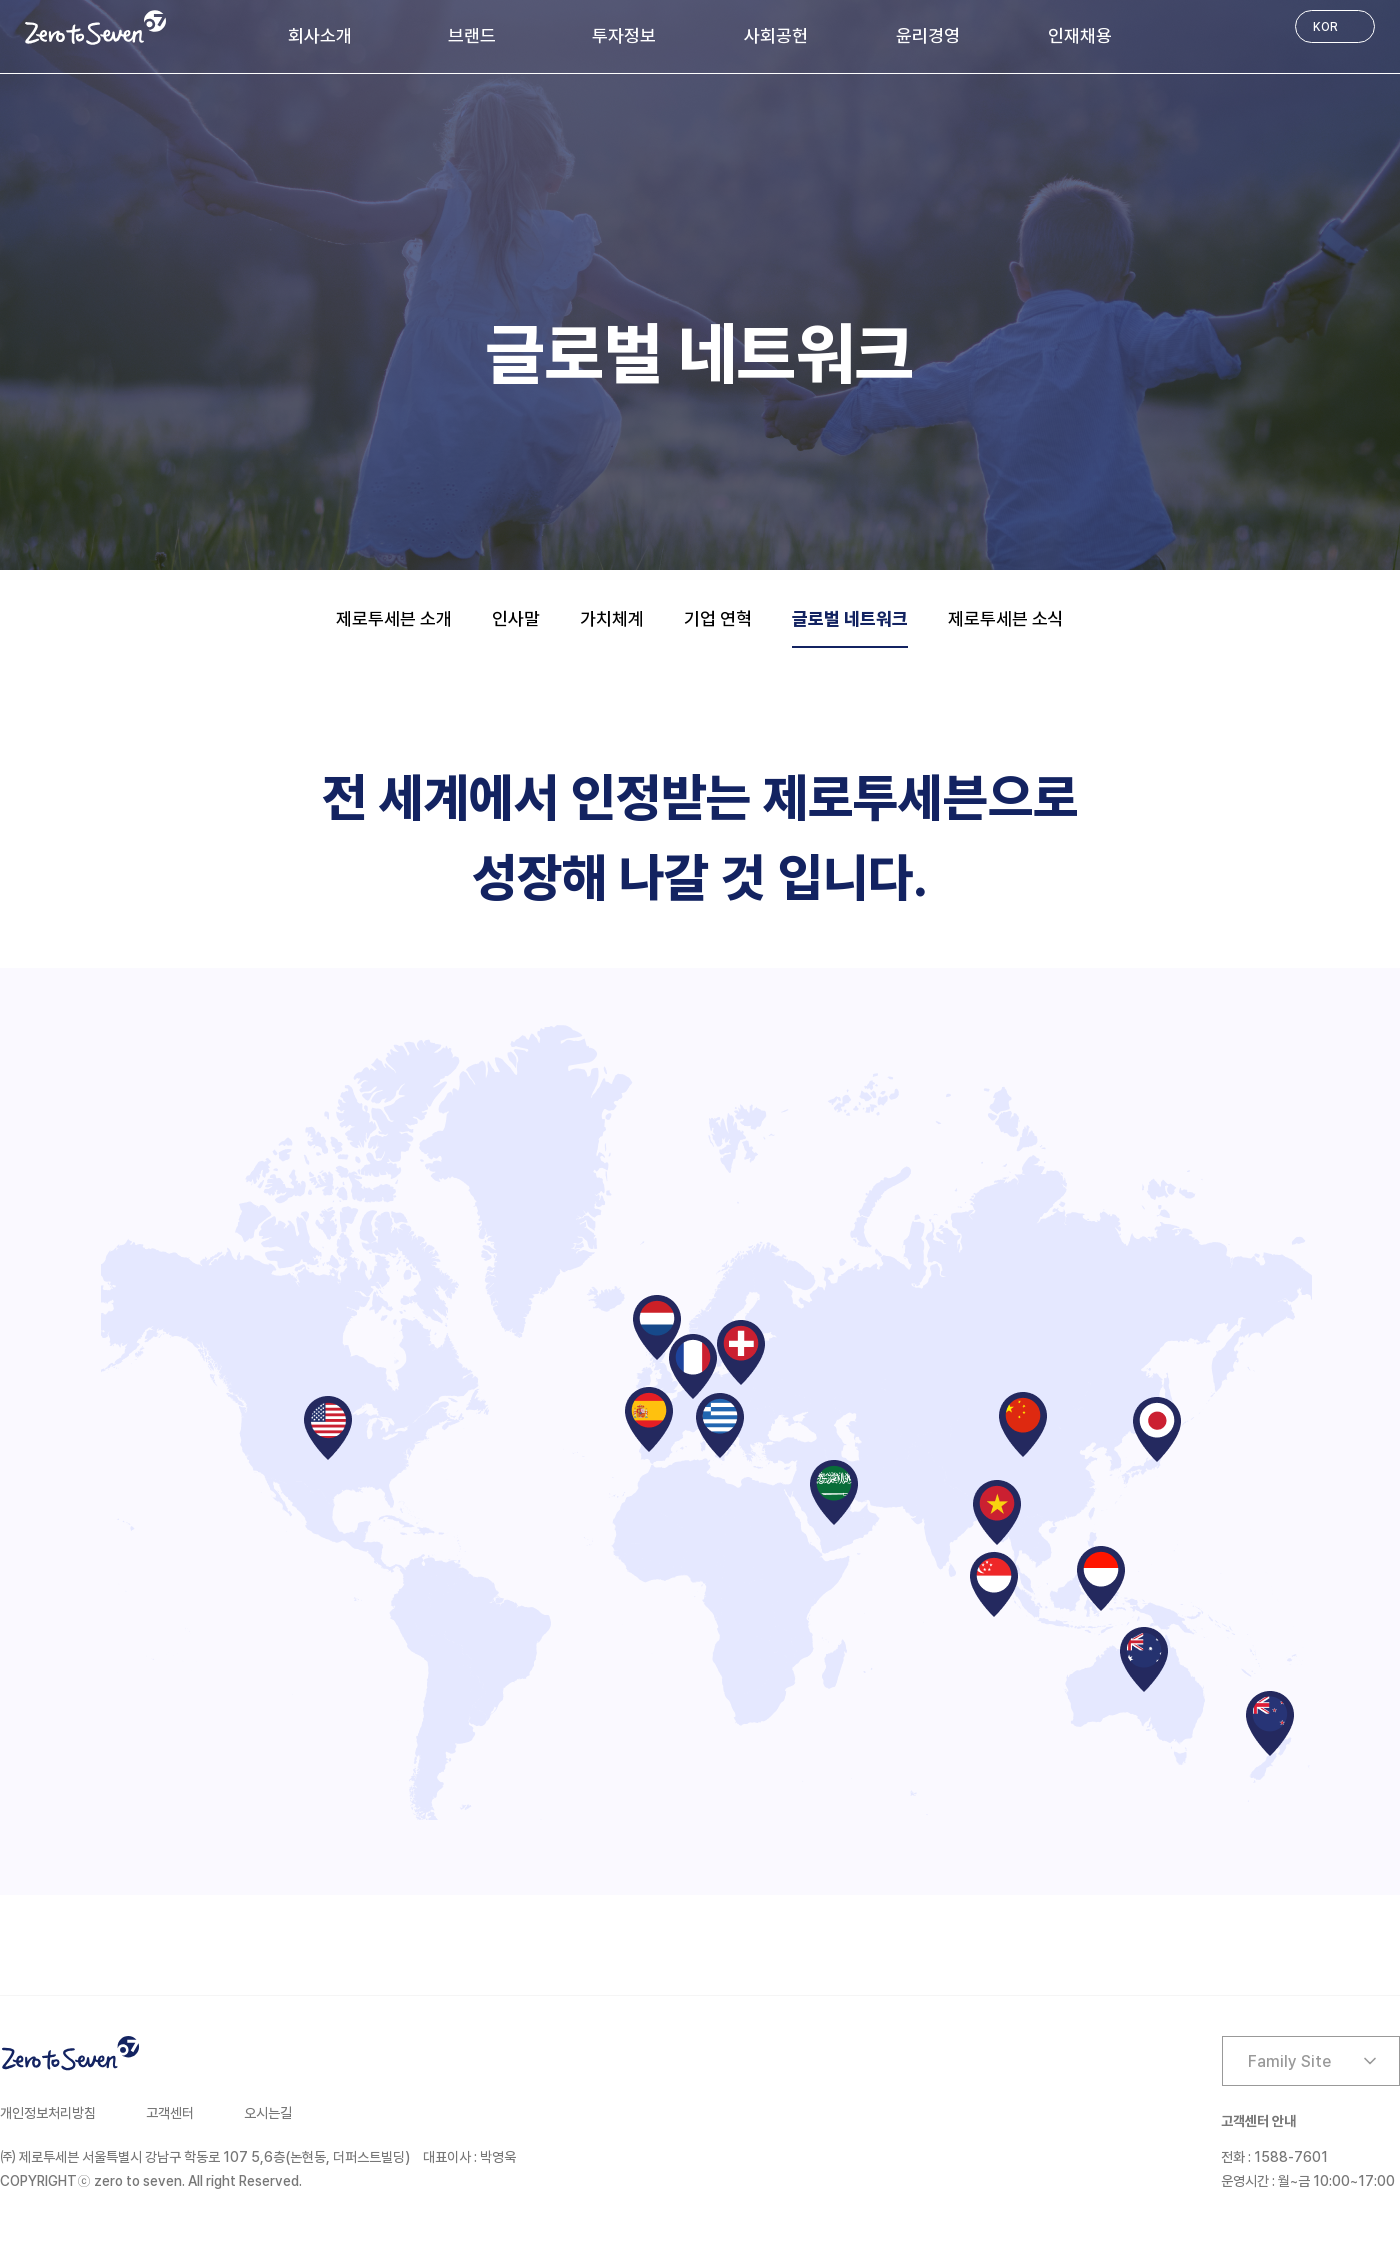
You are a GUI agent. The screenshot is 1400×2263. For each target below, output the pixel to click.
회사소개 (292, 71)
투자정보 (610, 71)
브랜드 (451, 71)
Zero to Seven (95, 27)
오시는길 (268, 2113)
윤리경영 (942, 71)
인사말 (516, 618)
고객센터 (170, 2113)
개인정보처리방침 (48, 2113)
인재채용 (1108, 71)
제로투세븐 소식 (1006, 618)
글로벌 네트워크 (850, 618)
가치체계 (612, 618)
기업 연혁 (718, 618)
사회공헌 (776, 71)
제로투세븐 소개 (394, 618)
